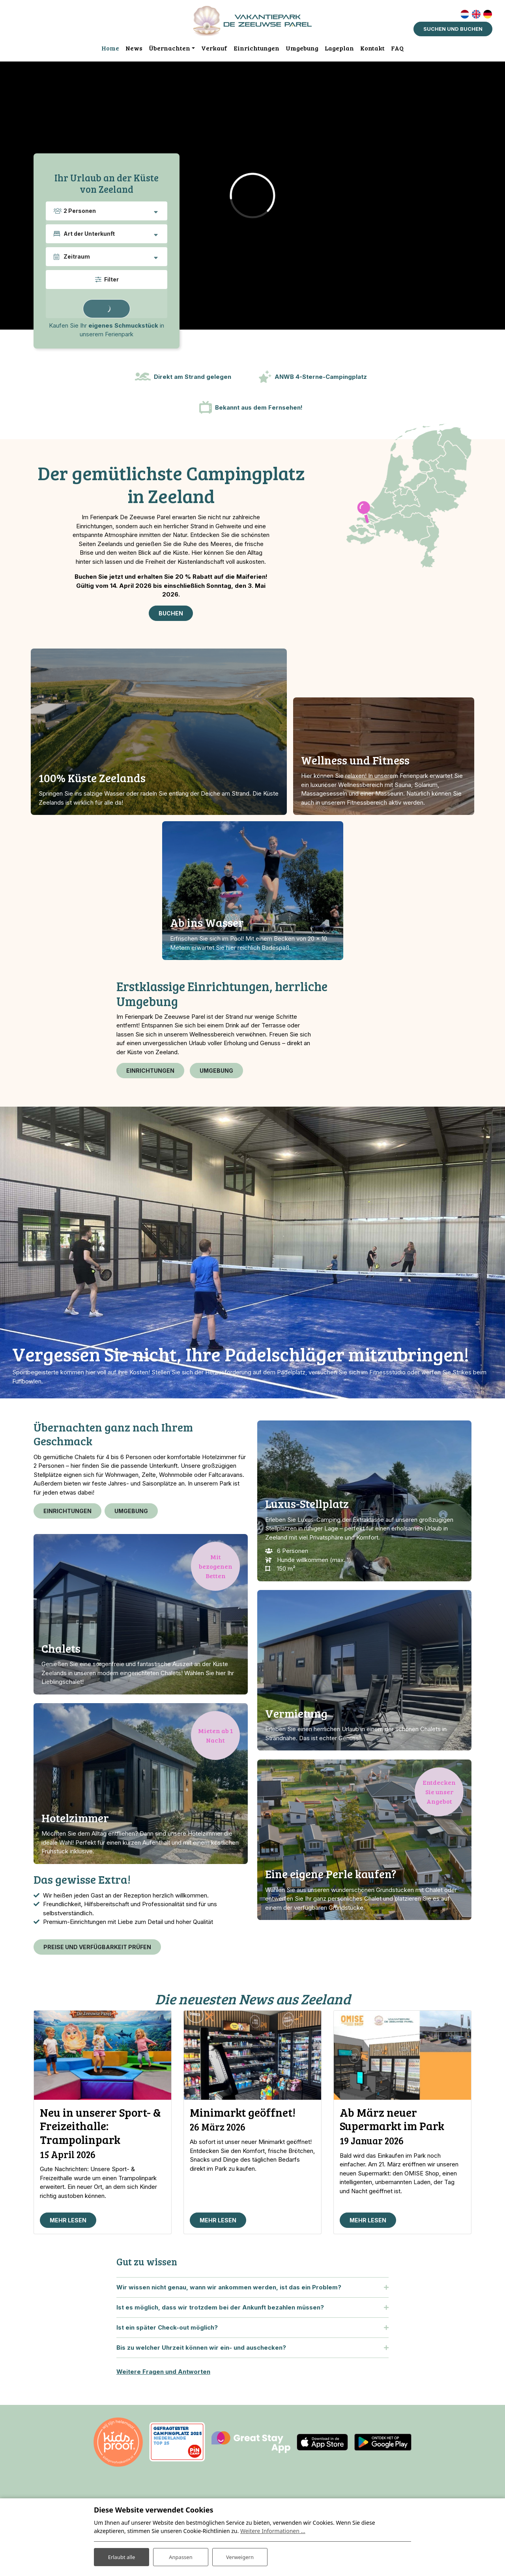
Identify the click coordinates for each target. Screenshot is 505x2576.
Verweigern (239, 2555)
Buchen (171, 613)
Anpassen (180, 2555)
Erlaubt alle (121, 2555)
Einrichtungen (150, 1071)
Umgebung (216, 1071)
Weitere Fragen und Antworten (163, 2381)
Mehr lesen (68, 2229)
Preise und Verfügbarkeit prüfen (97, 1951)
